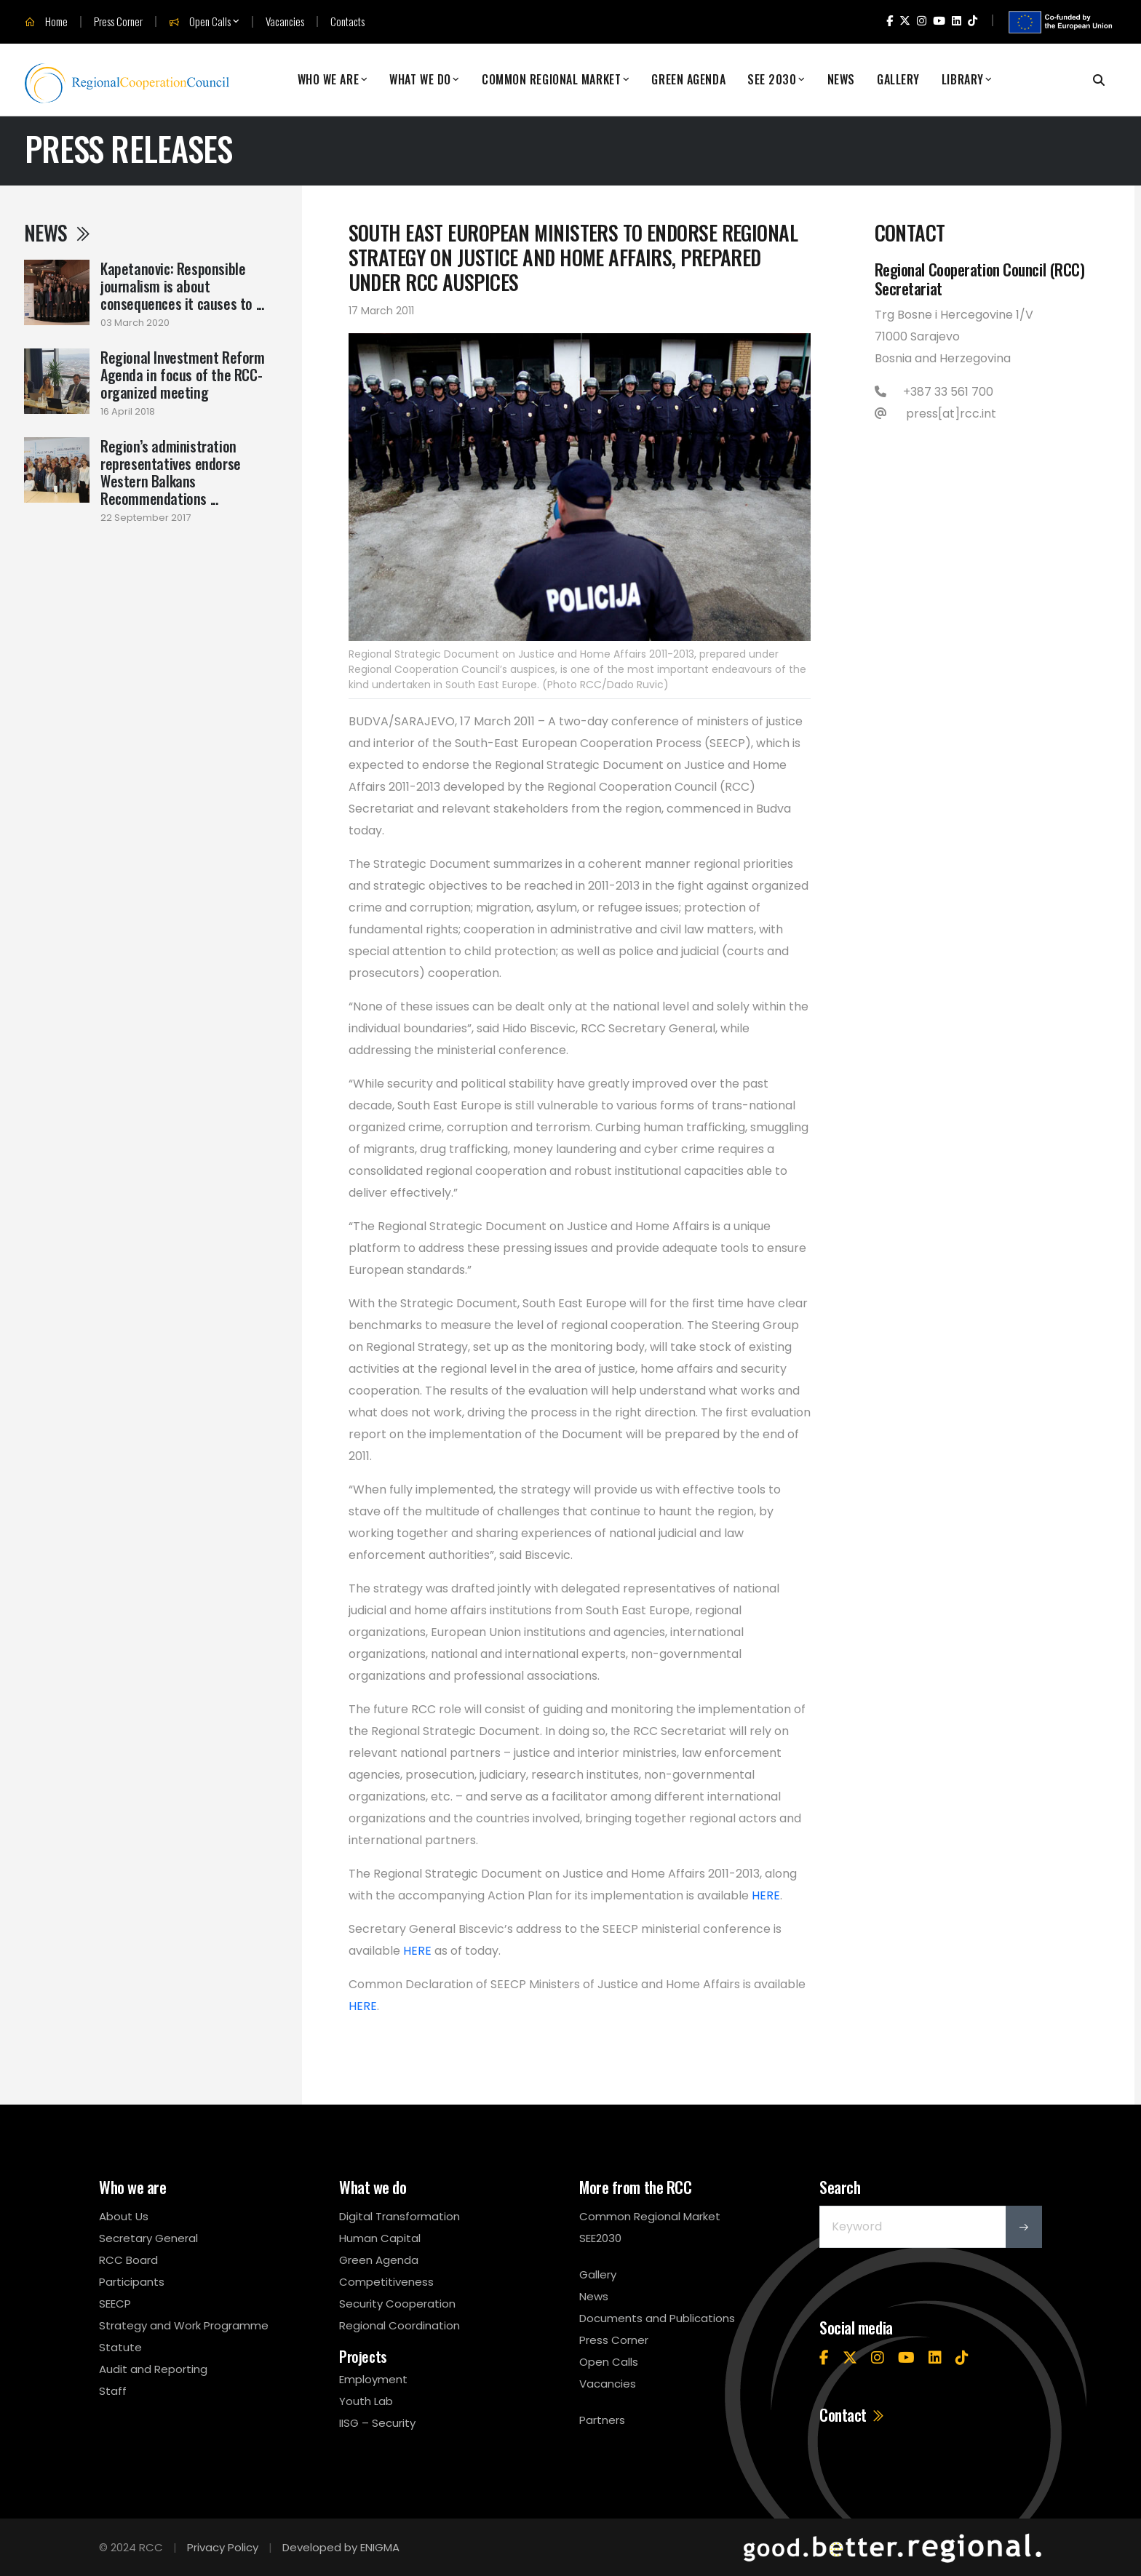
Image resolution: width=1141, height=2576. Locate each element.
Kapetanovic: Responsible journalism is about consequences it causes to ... (181, 286)
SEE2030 (600, 2238)
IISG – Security (377, 2423)
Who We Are (328, 79)
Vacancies (285, 21)
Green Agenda (688, 79)
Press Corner (118, 21)
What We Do (420, 79)
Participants (131, 2281)
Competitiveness (386, 2281)
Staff (113, 2390)
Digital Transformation (399, 2216)
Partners (602, 2420)
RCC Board (128, 2260)
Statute (120, 2347)
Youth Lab (366, 2401)
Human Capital (380, 2238)
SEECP (115, 2303)
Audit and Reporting (153, 2369)
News (841, 79)
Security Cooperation (397, 2303)
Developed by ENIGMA (340, 2547)
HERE (766, 1895)
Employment (373, 2379)
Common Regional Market (551, 79)
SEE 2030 (771, 79)
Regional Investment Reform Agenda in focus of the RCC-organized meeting (182, 374)
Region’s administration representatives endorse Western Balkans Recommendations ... (170, 472)
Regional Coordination (399, 2325)
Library (963, 79)
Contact (852, 2414)
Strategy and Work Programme (184, 2325)
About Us (123, 2216)
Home (46, 22)
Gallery (898, 79)
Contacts (347, 21)
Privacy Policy (222, 2547)
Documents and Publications (657, 2318)
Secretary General (148, 2238)
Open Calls (200, 22)
